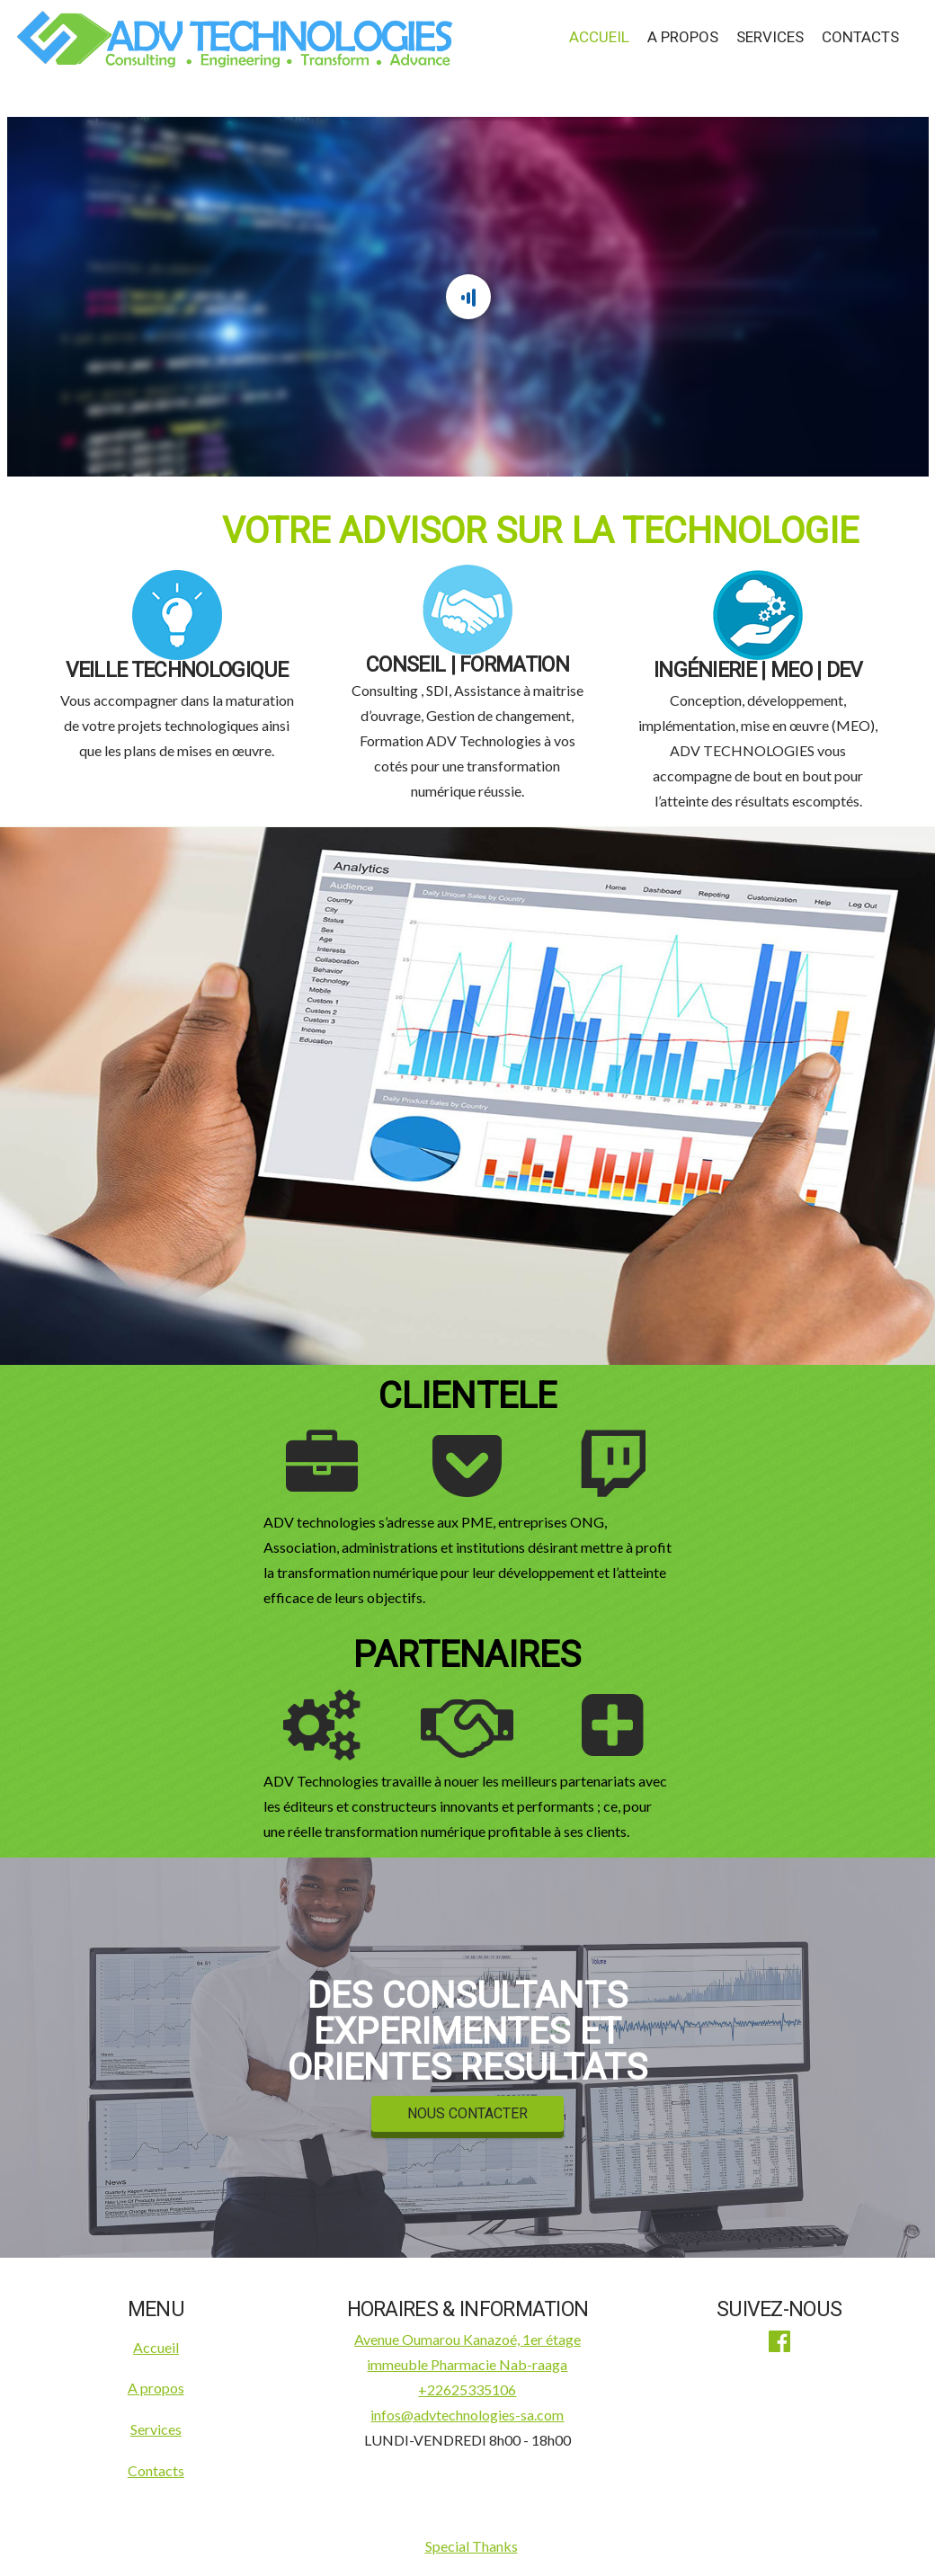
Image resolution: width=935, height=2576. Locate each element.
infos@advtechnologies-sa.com (467, 2414)
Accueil (599, 37)
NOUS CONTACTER (467, 2114)
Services (770, 37)
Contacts (860, 37)
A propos (682, 37)
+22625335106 (467, 2389)
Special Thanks (471, 2545)
